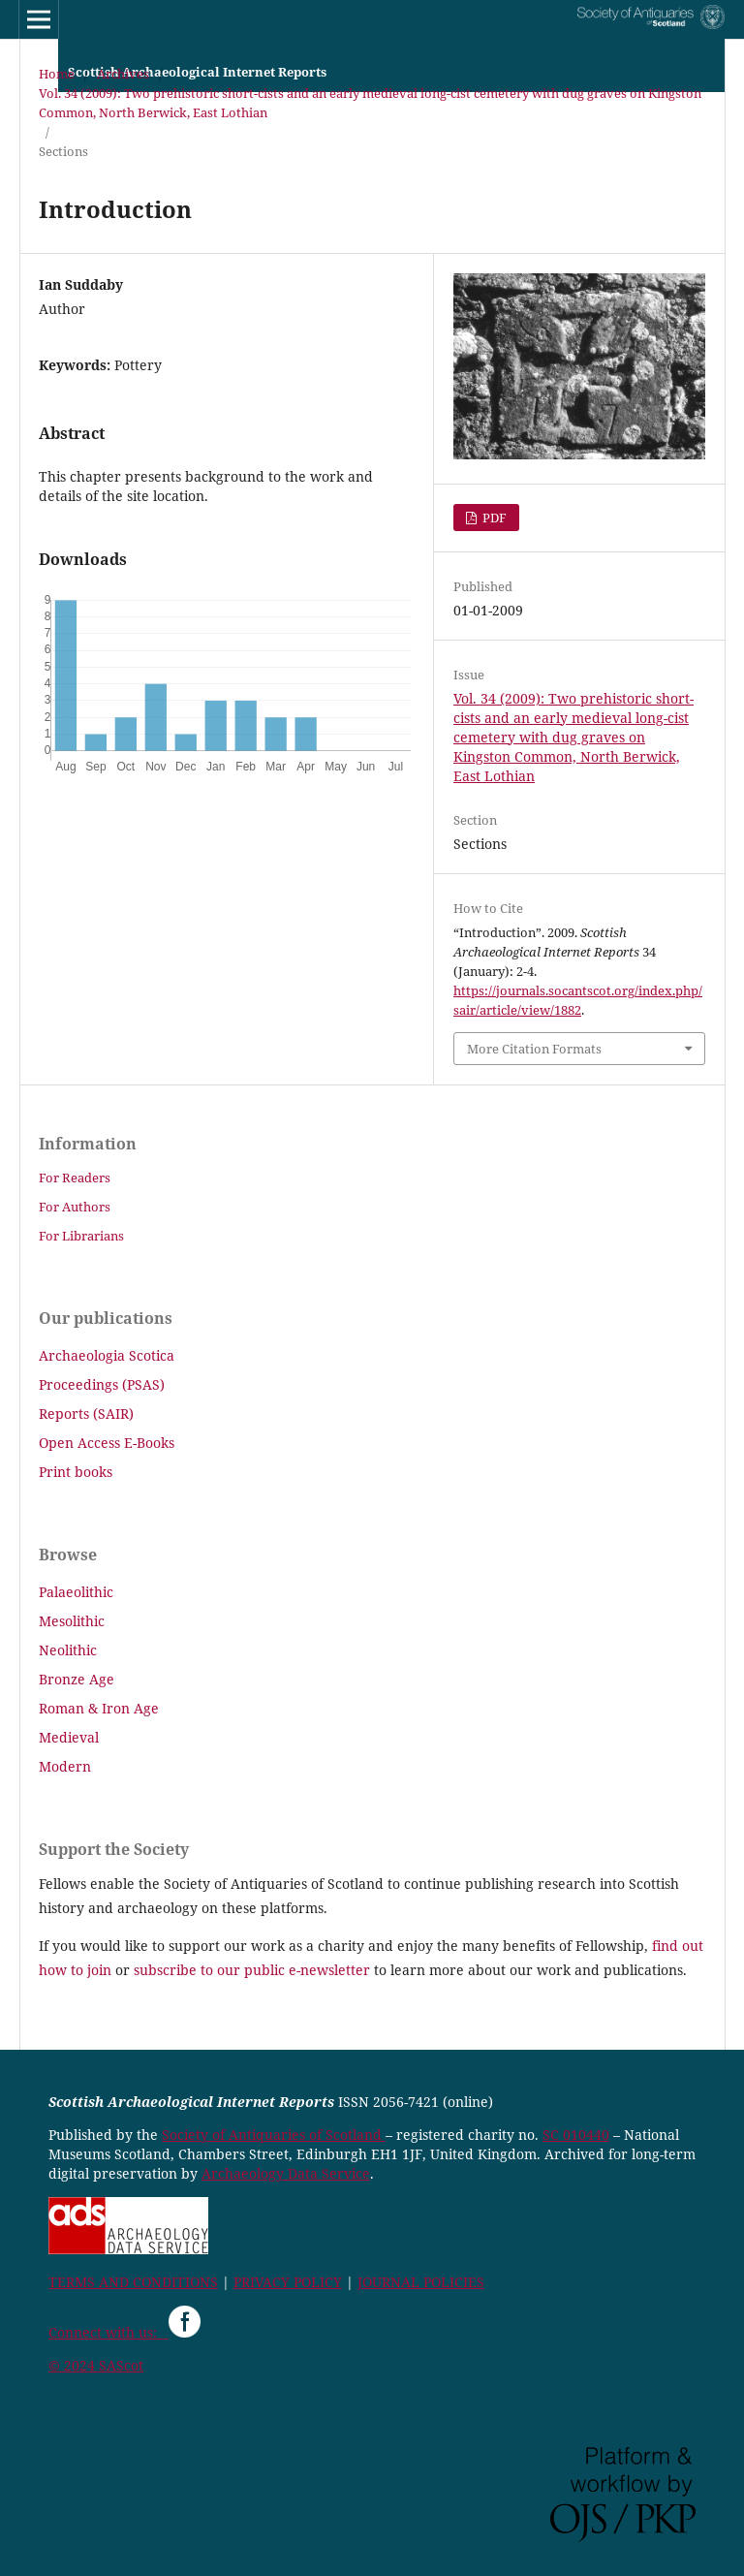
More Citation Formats (534, 1048)
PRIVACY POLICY (287, 2282)
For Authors (74, 1206)
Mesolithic (72, 1621)
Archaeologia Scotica (106, 1355)
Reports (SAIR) (86, 1413)
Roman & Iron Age (99, 1708)
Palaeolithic (76, 1592)
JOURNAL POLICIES (420, 2282)
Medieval (69, 1737)
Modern (65, 1766)
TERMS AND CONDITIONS (133, 2282)
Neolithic (68, 1650)
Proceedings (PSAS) (102, 1384)
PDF (493, 517)
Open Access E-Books (106, 1442)
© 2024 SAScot (95, 2365)
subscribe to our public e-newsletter (252, 1970)
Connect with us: (108, 2332)
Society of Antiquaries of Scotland (274, 2134)
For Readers (74, 1177)
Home (57, 73)
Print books (75, 1471)
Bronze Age (76, 1679)
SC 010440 (575, 2134)
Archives (123, 73)
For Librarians (81, 1235)
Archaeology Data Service (286, 2173)
